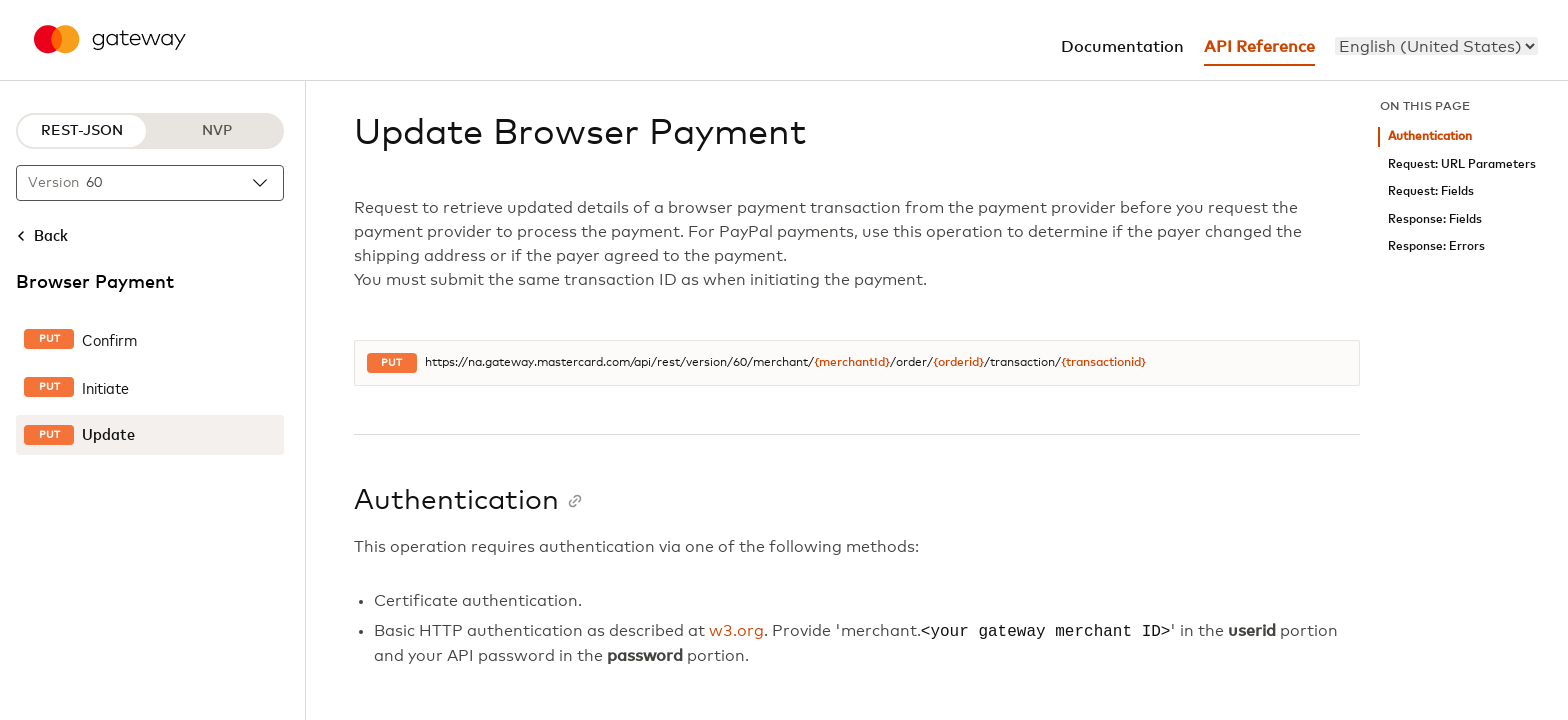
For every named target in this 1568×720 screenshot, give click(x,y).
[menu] (1436, 46)
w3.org (736, 632)
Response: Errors (1436, 246)
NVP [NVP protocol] (217, 131)
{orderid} (958, 363)
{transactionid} (1103, 363)
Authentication (1430, 136)
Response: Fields (1435, 219)
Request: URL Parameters (1462, 164)
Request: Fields (1431, 191)
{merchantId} (852, 363)
